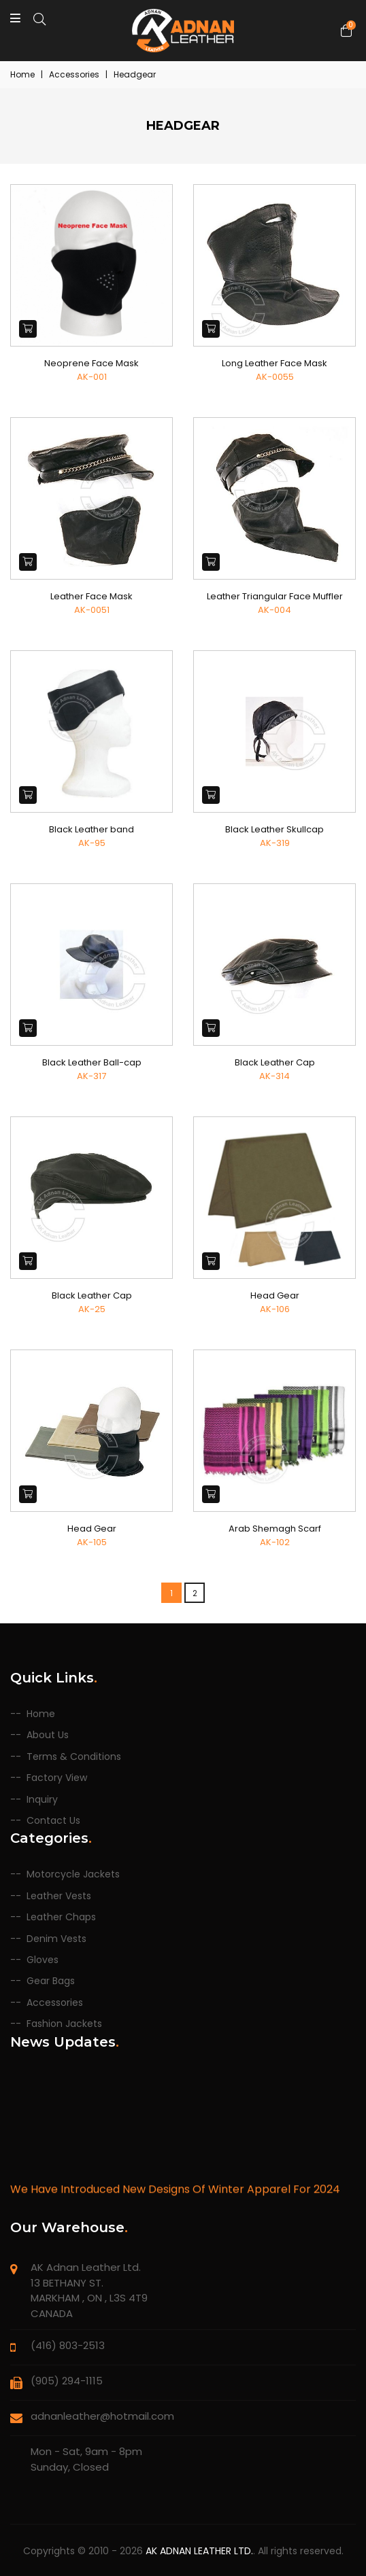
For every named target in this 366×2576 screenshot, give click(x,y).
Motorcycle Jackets (73, 1874)
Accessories (55, 2003)
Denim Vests (56, 1939)
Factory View (57, 1778)
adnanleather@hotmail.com (102, 2416)
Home (22, 74)
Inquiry (42, 1799)
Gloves (43, 1960)
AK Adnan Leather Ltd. (199, 2551)
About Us (48, 1735)
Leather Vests (59, 1896)
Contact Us (53, 1820)
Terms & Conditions (74, 1757)
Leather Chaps (61, 1917)
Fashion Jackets (64, 2024)
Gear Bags (51, 1981)
